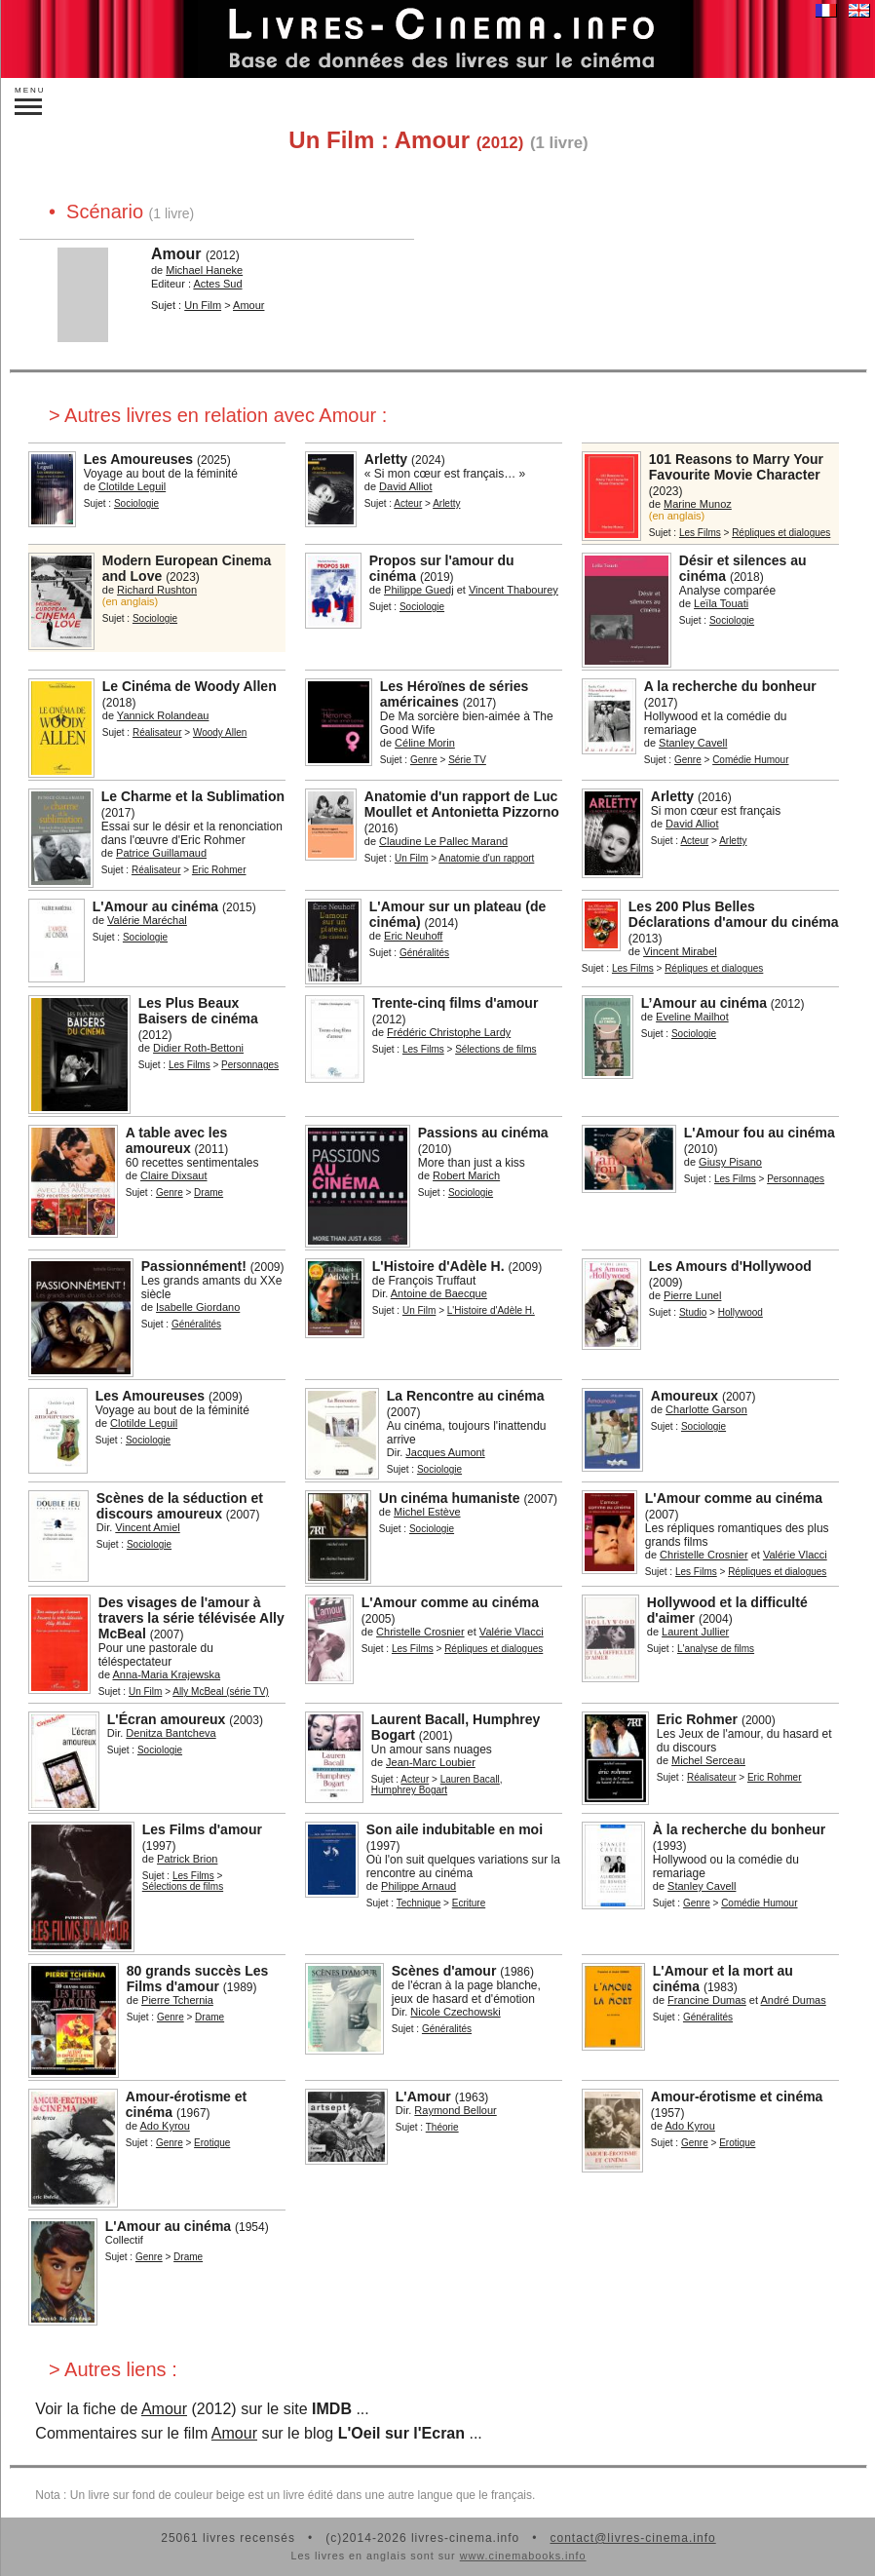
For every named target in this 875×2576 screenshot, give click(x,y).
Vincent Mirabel (680, 951)
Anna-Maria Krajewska (166, 1674)
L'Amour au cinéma (155, 906)
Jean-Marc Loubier (431, 1762)
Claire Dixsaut (173, 1175)
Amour (176, 254)
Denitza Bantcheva (170, 1733)
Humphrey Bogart (409, 1790)
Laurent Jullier (695, 1631)
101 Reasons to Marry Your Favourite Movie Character (736, 466)
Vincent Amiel (147, 1527)
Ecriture (468, 1903)
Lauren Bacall (470, 1779)
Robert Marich (466, 1175)
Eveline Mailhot (692, 1016)
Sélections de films (495, 1049)
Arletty (385, 459)
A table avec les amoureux (177, 1140)
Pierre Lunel (692, 1295)
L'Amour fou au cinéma (759, 1132)
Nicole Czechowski (455, 2012)
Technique (419, 1903)
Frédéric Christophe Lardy (449, 1032)
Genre (424, 759)
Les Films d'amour (202, 1829)
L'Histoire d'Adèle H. (438, 1266)
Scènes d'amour (444, 1971)
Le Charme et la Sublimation (193, 796)
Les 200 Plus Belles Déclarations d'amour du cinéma (733, 914)
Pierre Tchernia (177, 2000)
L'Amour (423, 2096)
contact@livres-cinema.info (632, 2538)
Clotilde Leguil (132, 486)
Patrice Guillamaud (161, 853)
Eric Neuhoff (413, 936)
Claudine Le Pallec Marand (443, 841)
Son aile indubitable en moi (454, 1829)
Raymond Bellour (455, 2110)
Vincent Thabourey (513, 590)
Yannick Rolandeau (163, 715)
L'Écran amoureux (166, 1719)
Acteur (408, 503)
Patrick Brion (187, 1859)
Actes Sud (217, 283)
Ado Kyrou (164, 2126)
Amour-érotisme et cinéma (737, 2096)
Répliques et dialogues (781, 532)
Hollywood (740, 1312)
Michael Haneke (204, 270)
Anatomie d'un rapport (486, 858)
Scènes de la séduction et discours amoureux (179, 1505)
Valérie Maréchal (147, 920)
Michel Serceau (708, 1760)
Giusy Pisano (730, 1162)
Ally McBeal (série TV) (220, 1691)
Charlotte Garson (706, 1409)
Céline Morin (425, 743)
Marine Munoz (698, 504)
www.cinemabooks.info (523, 2555)
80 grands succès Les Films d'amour (198, 1978)
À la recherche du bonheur (739, 1829)
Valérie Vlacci (795, 1554)
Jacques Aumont (444, 1452)
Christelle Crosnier (703, 1554)
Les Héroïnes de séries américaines (454, 694)
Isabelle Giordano (198, 1307)
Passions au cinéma (483, 1132)
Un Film (202, 305)
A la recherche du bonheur (730, 686)
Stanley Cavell (693, 743)
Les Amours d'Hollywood (730, 1266)
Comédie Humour (750, 759)
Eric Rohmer (219, 870)
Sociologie (136, 503)
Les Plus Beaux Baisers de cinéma (198, 1010)
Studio (692, 1312)
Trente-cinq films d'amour (455, 1003)
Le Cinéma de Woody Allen (189, 686)
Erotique (212, 2142)
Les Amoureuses (138, 459)
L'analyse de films (715, 1648)
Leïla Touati (721, 603)
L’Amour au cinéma (704, 1003)
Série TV (467, 759)
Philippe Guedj (419, 590)
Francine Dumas (706, 2000)
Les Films (700, 532)
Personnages (250, 1064)
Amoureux (684, 1395)
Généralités (424, 952)
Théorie (442, 2127)
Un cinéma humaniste (449, 1498)
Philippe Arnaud (418, 1886)
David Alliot (405, 486)
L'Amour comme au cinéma (733, 1498)
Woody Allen (220, 732)
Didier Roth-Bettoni (198, 1048)
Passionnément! (194, 1266)
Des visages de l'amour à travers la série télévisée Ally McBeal (191, 1618)
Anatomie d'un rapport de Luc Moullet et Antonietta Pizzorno (461, 804)
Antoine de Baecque (439, 1293)
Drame (208, 1192)
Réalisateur (157, 732)
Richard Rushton (157, 590)
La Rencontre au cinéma (466, 1395)
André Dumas (792, 2000)
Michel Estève (427, 1512)
